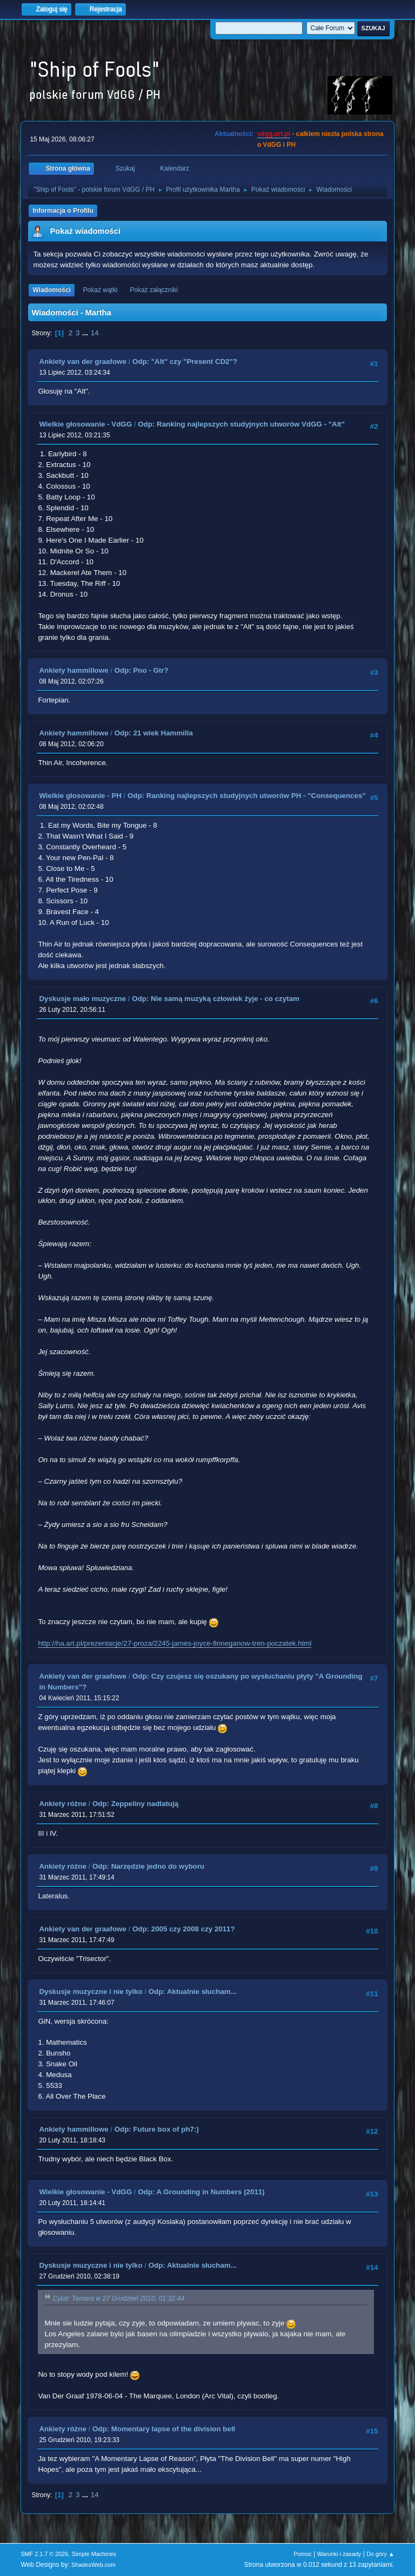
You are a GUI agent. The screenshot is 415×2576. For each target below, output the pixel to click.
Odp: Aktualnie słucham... (193, 1991)
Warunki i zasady (339, 2554)
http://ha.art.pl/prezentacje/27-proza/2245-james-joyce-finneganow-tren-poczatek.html (174, 1643)
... (86, 333)
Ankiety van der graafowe (82, 361)
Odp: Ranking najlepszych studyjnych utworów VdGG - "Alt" (241, 424)
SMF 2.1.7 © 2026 (44, 2554)
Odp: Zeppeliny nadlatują (135, 1804)
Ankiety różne (62, 1804)
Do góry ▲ (380, 2554)
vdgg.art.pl (273, 134)
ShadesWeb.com (93, 2564)
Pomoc (302, 2554)
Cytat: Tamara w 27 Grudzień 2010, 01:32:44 (118, 2298)
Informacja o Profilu (62, 210)
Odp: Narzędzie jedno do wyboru (148, 1866)
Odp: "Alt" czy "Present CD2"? (184, 361)
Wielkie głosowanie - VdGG (85, 424)
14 (95, 333)
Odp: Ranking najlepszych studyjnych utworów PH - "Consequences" (247, 796)
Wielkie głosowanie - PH (80, 796)
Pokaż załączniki (154, 290)
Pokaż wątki (100, 290)
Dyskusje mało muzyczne (82, 999)
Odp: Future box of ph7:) (157, 2129)
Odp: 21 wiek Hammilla (154, 733)
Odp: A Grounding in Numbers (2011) (201, 2192)
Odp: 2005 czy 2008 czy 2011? (183, 1929)
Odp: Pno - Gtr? (142, 670)
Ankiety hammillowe (73, 670)
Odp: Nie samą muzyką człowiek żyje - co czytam (215, 999)
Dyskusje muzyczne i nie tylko (90, 1991)
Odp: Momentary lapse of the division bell (163, 2429)
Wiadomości (51, 290)
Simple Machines (94, 2554)
